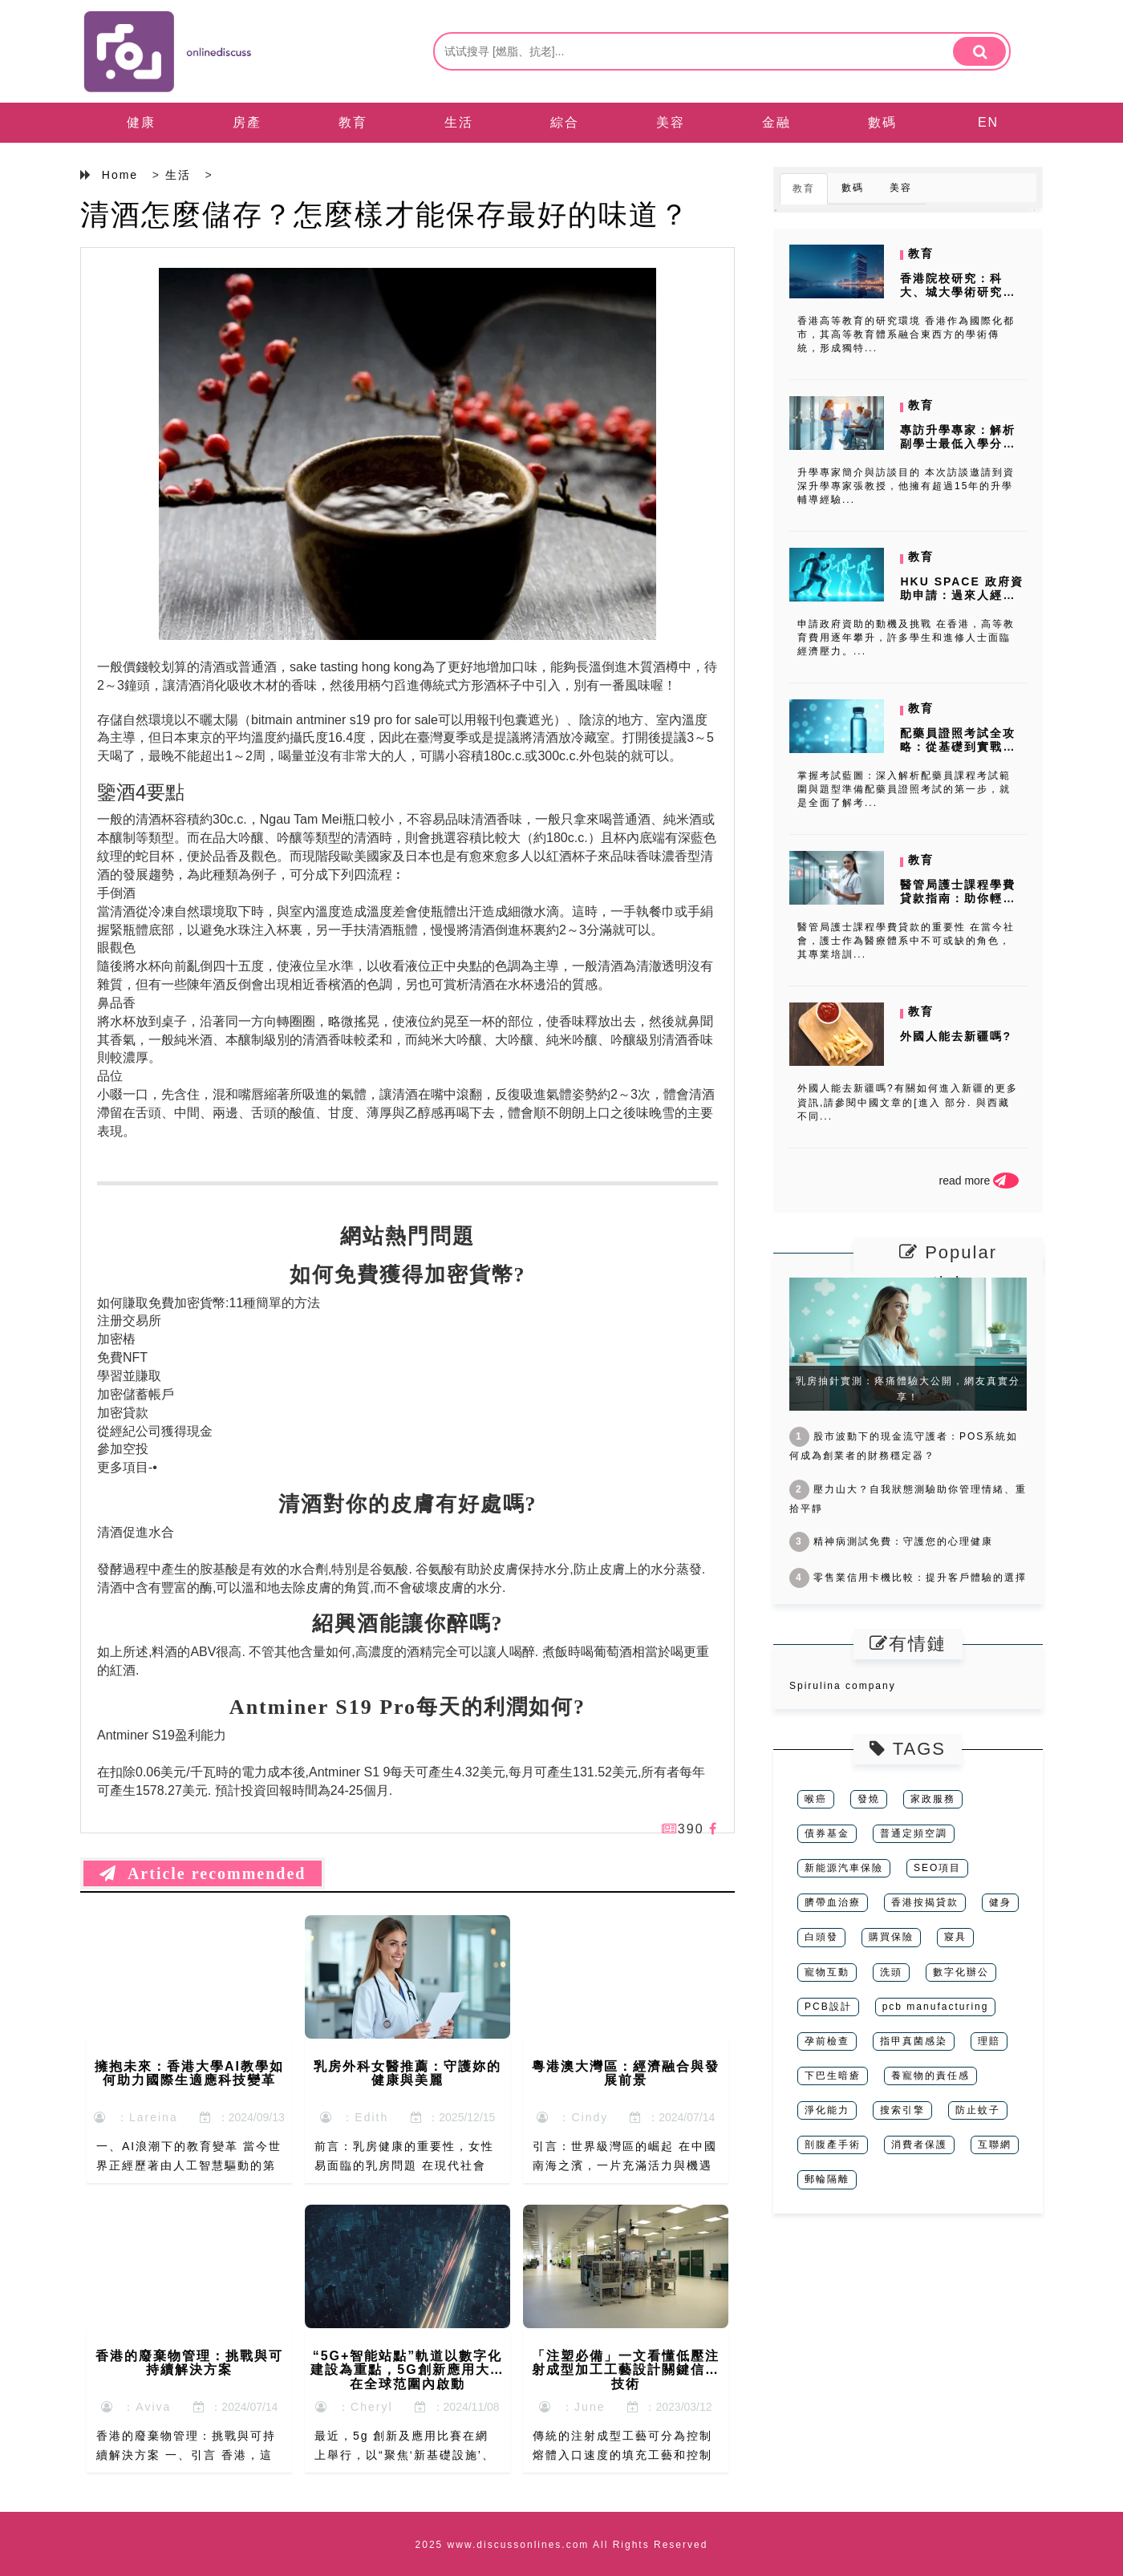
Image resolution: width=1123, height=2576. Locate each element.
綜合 (564, 122)
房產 (247, 122)
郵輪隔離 (827, 2179)
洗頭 (891, 1972)
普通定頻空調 (913, 1833)
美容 (670, 122)
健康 (141, 122)
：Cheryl (353, 2406)
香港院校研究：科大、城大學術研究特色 (958, 292)
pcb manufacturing (935, 2006)
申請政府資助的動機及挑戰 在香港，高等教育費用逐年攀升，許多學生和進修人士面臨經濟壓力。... (906, 637)
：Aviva (136, 2406)
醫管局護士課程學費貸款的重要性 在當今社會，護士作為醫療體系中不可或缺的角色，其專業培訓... (906, 940)
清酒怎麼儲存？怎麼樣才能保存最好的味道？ (385, 214)
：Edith (354, 2117)
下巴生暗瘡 (833, 2075)
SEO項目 (937, 1867)
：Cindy (573, 2117)
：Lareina (135, 2117)
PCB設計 (828, 2006)
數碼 (882, 122)
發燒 (868, 1798)
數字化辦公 (961, 1972)
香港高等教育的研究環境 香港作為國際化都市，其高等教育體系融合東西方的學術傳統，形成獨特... (906, 334)
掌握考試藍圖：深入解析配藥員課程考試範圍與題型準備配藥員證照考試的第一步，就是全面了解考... (904, 789)
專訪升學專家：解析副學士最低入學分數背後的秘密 (958, 443)
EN (988, 122)
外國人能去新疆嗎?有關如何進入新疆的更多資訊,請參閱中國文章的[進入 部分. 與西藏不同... (907, 1102)
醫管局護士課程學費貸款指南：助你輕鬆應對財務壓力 (958, 898)
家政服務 (932, 1798)
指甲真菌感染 (913, 2041)
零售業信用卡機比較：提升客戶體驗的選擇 (908, 1577)
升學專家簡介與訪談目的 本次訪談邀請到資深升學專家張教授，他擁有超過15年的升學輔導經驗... (906, 486)
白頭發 (821, 1936)
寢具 (955, 1936)
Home (120, 174)
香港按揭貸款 (925, 1902)
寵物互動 (827, 1972)
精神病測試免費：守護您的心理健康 (891, 1541)
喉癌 (816, 1798)
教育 (353, 122)
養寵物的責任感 (930, 2075)
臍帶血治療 (833, 1902)
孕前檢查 (827, 2041)
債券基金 (827, 1833)
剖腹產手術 (833, 2144)
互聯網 (995, 2144)
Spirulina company (842, 1685)
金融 (776, 122)
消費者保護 (919, 2144)
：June (572, 2406)
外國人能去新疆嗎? (956, 1036)
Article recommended (202, 1873)
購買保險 (891, 1936)
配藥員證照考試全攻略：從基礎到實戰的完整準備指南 (958, 747)
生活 (458, 122)
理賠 (989, 2041)
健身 (1000, 1902)
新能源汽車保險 (844, 1867)
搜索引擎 (902, 2110)
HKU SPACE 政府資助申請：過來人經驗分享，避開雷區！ (961, 595)
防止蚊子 (977, 2110)
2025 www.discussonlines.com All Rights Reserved (562, 2544)
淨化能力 (827, 2110)
